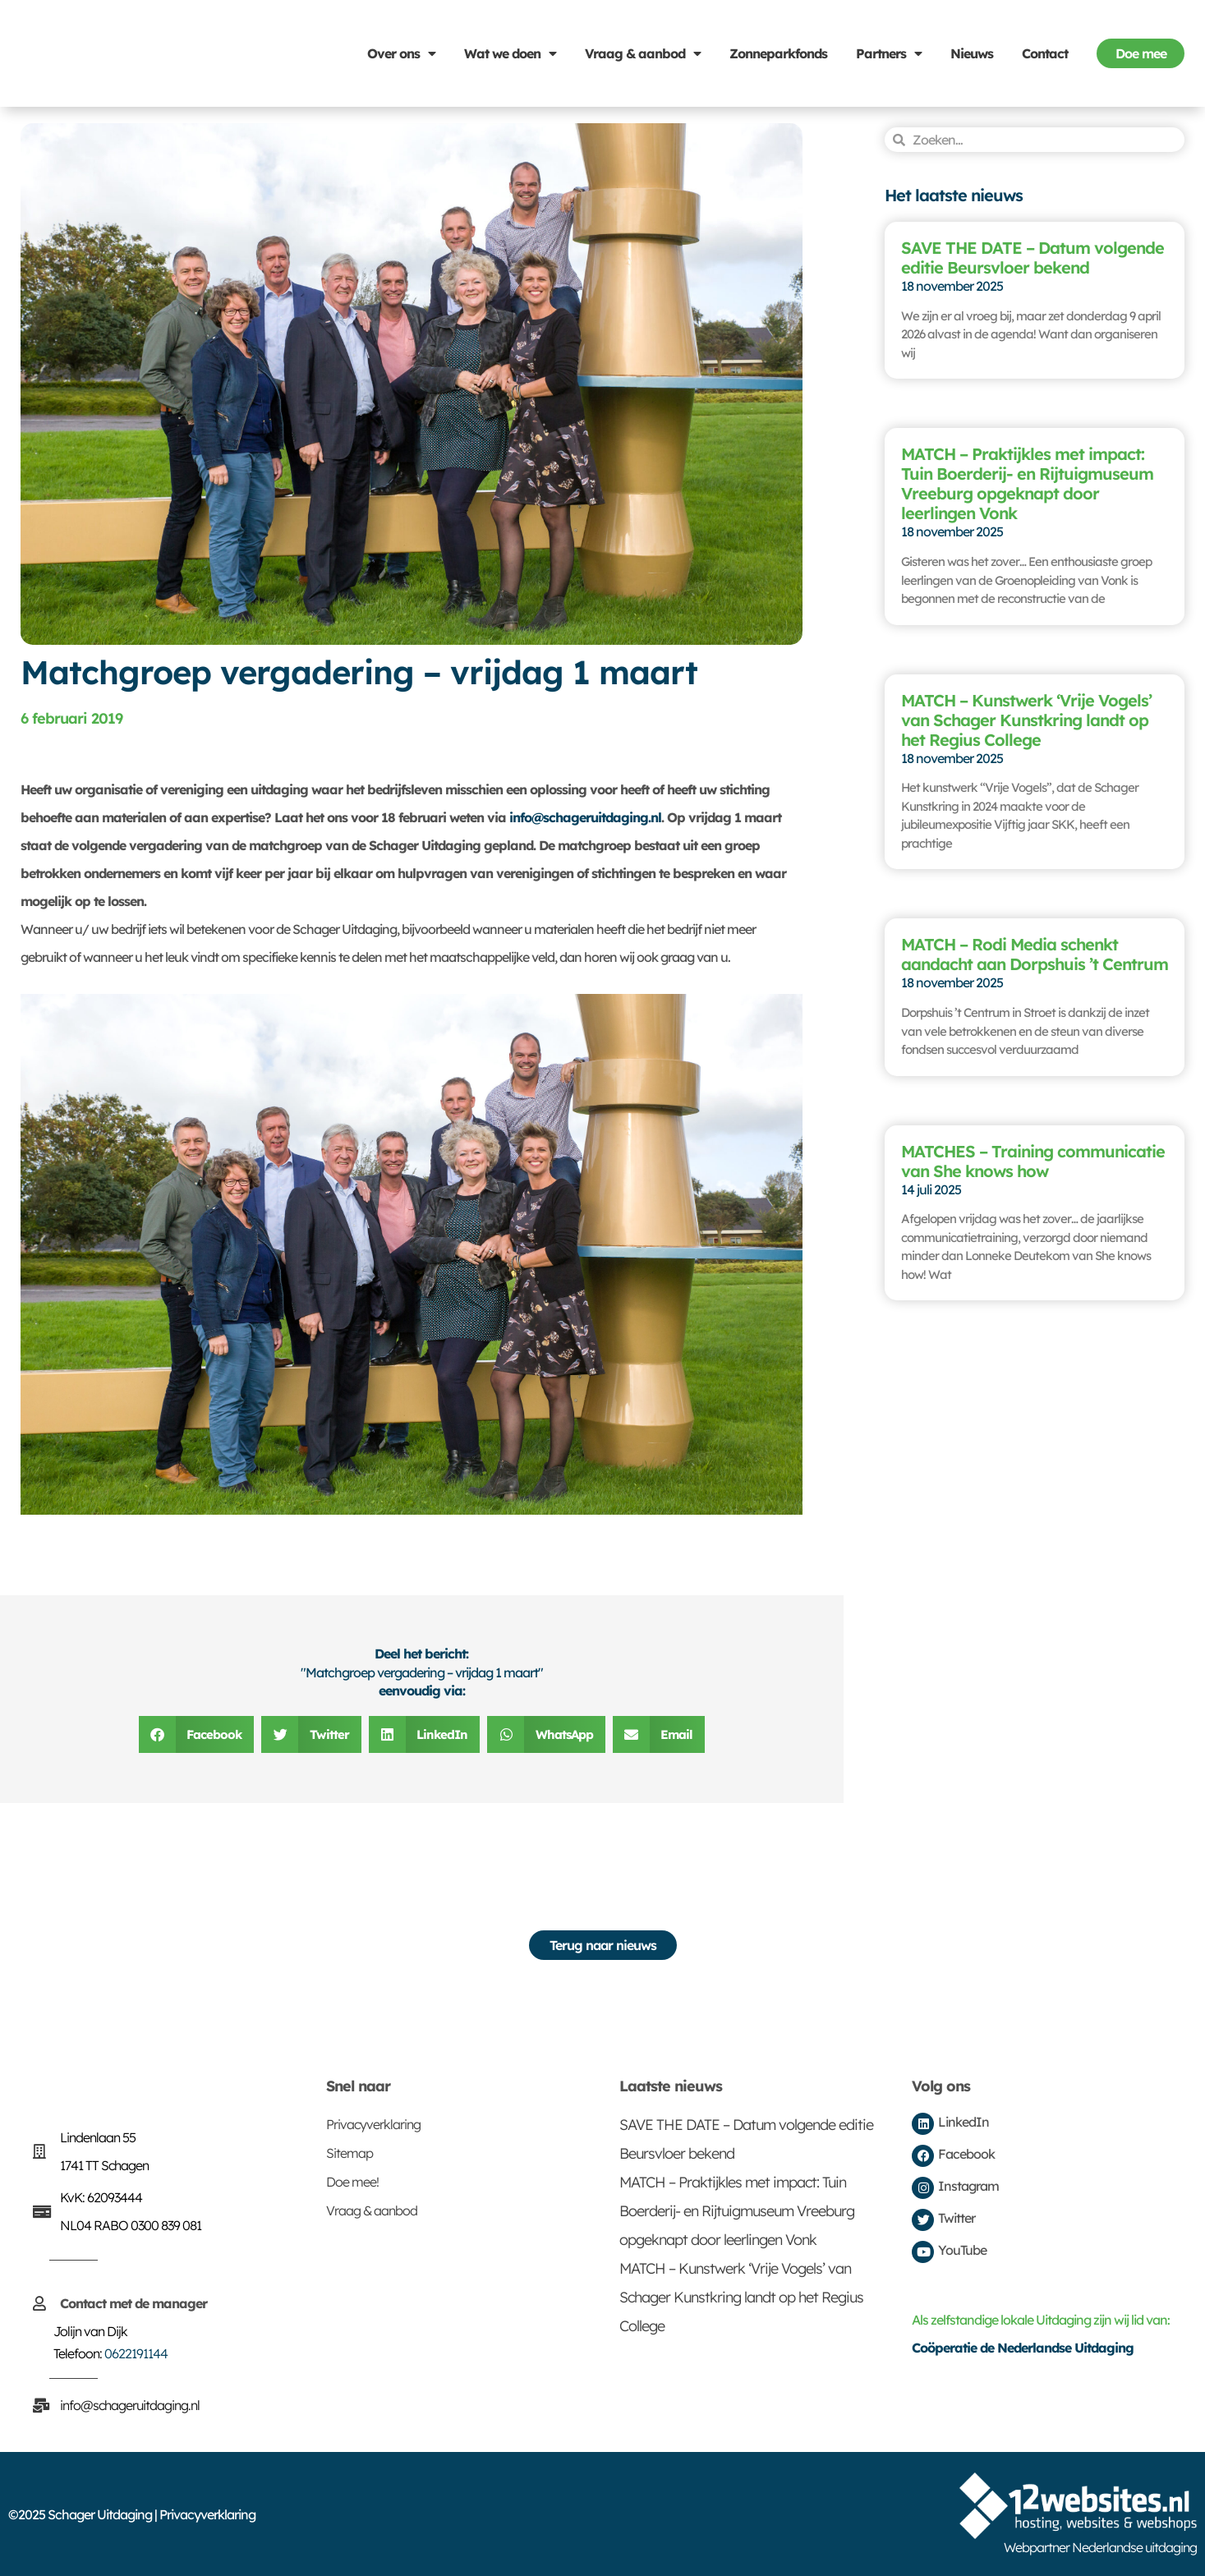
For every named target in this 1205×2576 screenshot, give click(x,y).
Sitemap (349, 2153)
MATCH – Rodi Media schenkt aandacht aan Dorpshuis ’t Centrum (1034, 954)
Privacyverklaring (373, 2124)
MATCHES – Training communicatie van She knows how (1033, 1161)
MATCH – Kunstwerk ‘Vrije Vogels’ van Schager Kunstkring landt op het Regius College (1026, 720)
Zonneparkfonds (778, 53)
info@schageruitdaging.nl (585, 817)
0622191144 (136, 2353)
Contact (1045, 53)
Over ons (401, 53)
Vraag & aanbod (643, 53)
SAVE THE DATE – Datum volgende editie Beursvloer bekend (1032, 257)
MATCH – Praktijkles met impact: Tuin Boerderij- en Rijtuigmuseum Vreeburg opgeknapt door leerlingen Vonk (1027, 483)
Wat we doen (510, 53)
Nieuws (971, 53)
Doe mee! (352, 2182)
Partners (889, 53)
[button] (197, 1734)
